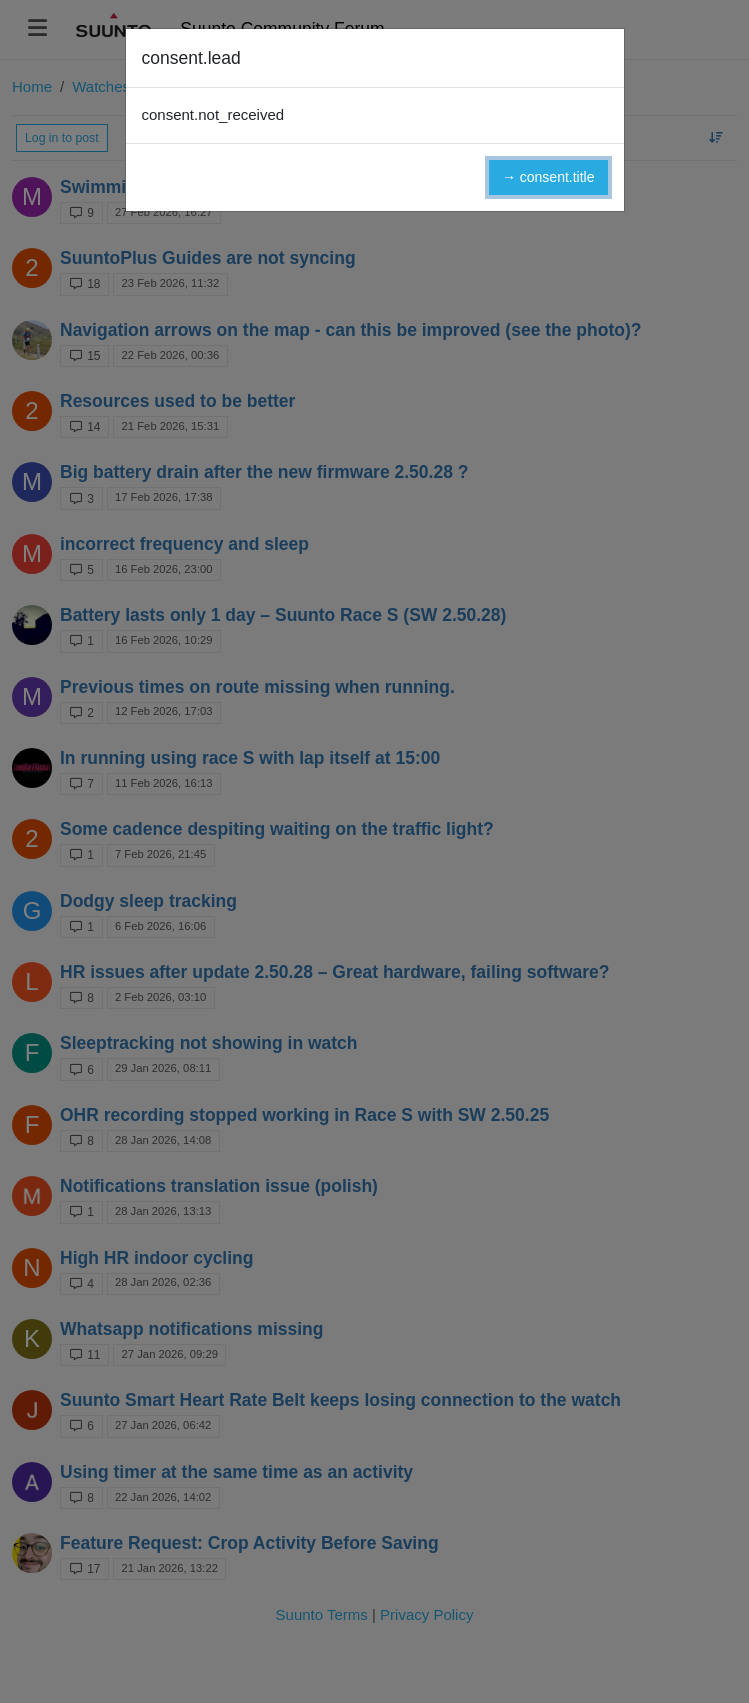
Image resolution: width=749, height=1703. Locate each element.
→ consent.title (548, 177)
